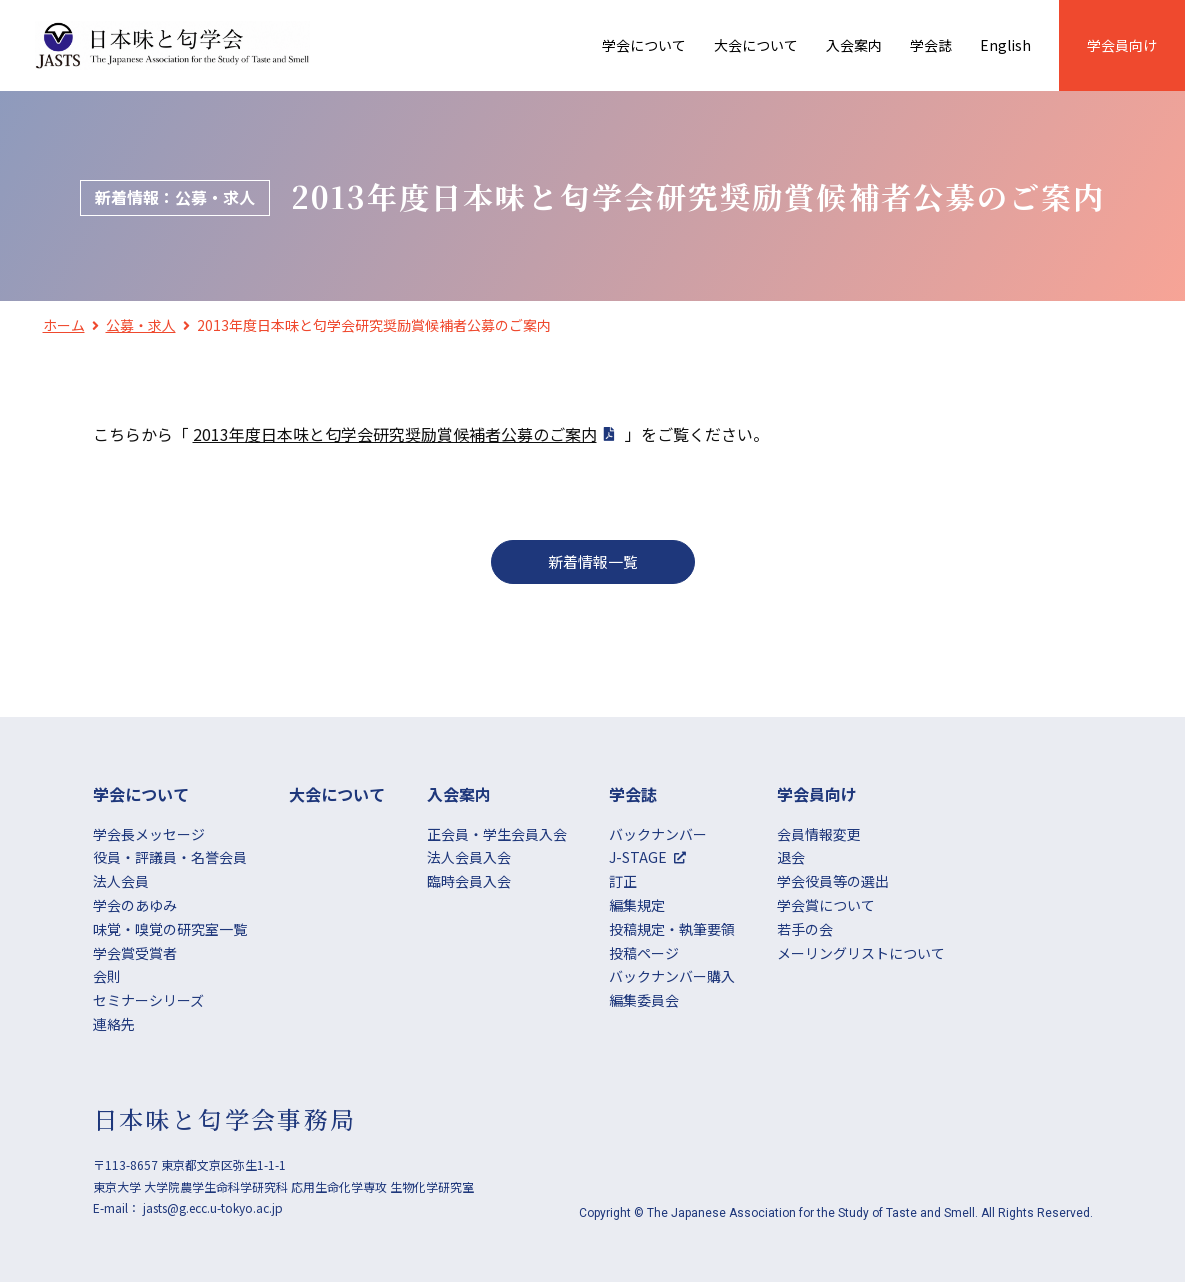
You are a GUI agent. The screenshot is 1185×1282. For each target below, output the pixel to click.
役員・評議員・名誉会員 (170, 857)
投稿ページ (644, 953)
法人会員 (121, 881)
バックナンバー (658, 834)
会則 (107, 976)
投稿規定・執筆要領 (672, 929)
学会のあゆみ (135, 905)
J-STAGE (638, 857)
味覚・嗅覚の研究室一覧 (170, 929)
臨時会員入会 (469, 881)
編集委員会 (644, 1000)
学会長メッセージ (149, 834)
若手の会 (805, 929)
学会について (644, 45)
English (1005, 45)
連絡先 (114, 1024)
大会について (756, 45)
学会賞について (826, 905)
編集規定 (637, 905)
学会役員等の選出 (833, 881)
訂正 (623, 881)
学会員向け (1122, 45)
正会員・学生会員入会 (497, 834)
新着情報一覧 (593, 561)
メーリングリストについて (861, 953)
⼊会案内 (854, 45)
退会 (791, 857)
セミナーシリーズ (148, 1000)
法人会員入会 (469, 857)
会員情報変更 (819, 834)
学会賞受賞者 (135, 953)
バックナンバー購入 (672, 976)
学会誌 (931, 45)
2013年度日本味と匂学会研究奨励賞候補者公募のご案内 (395, 434)
